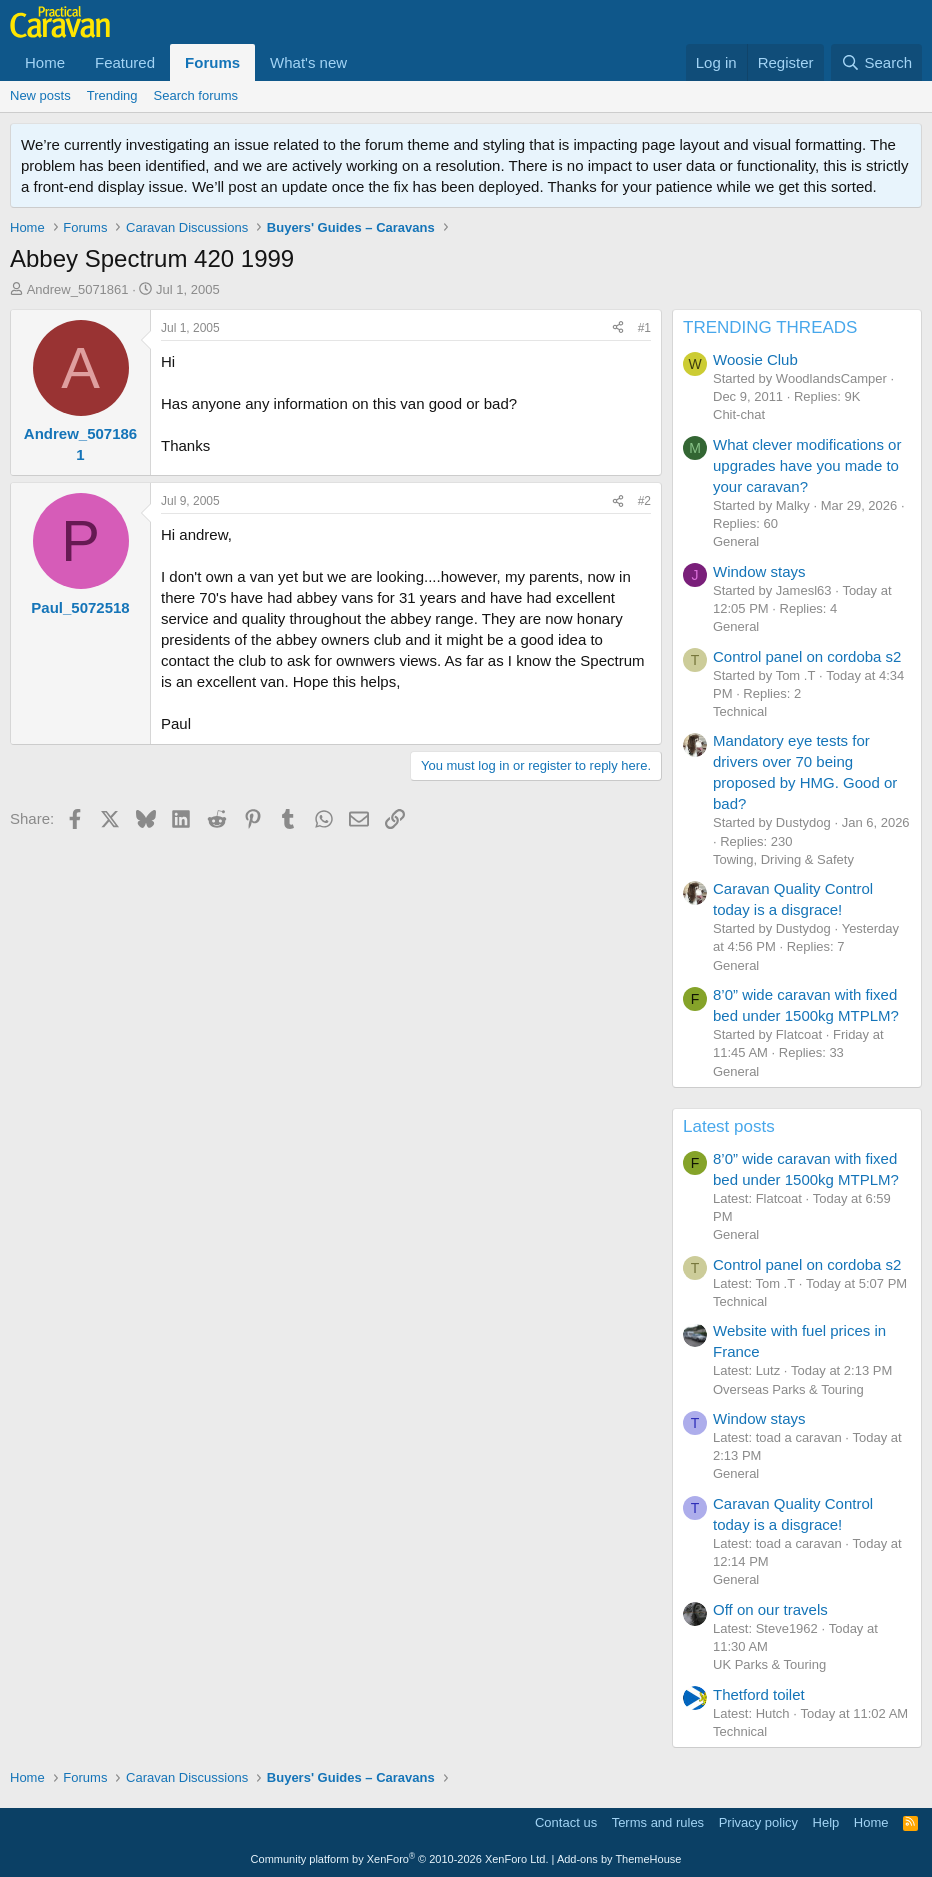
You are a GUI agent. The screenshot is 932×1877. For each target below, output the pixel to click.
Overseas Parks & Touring (788, 1389)
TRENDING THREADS (770, 327)
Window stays (759, 571)
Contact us (566, 1822)
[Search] (876, 62)
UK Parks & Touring (769, 1664)
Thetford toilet (759, 1694)
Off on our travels (770, 1609)
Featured (125, 62)
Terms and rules (658, 1822)
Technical (740, 711)
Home (45, 62)
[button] (363, 62)
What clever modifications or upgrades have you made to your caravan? (807, 465)
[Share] (618, 328)
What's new (308, 62)
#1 (644, 328)
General (736, 541)
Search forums (196, 95)
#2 (644, 501)
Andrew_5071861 (78, 289)
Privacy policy (758, 1822)
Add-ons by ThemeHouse (619, 1859)
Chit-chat (739, 414)
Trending (112, 95)
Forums (212, 62)
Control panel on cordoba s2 (807, 656)
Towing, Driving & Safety (783, 859)
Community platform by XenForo (400, 1859)
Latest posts (729, 1126)
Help (826, 1822)
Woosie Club (755, 359)
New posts (40, 95)
